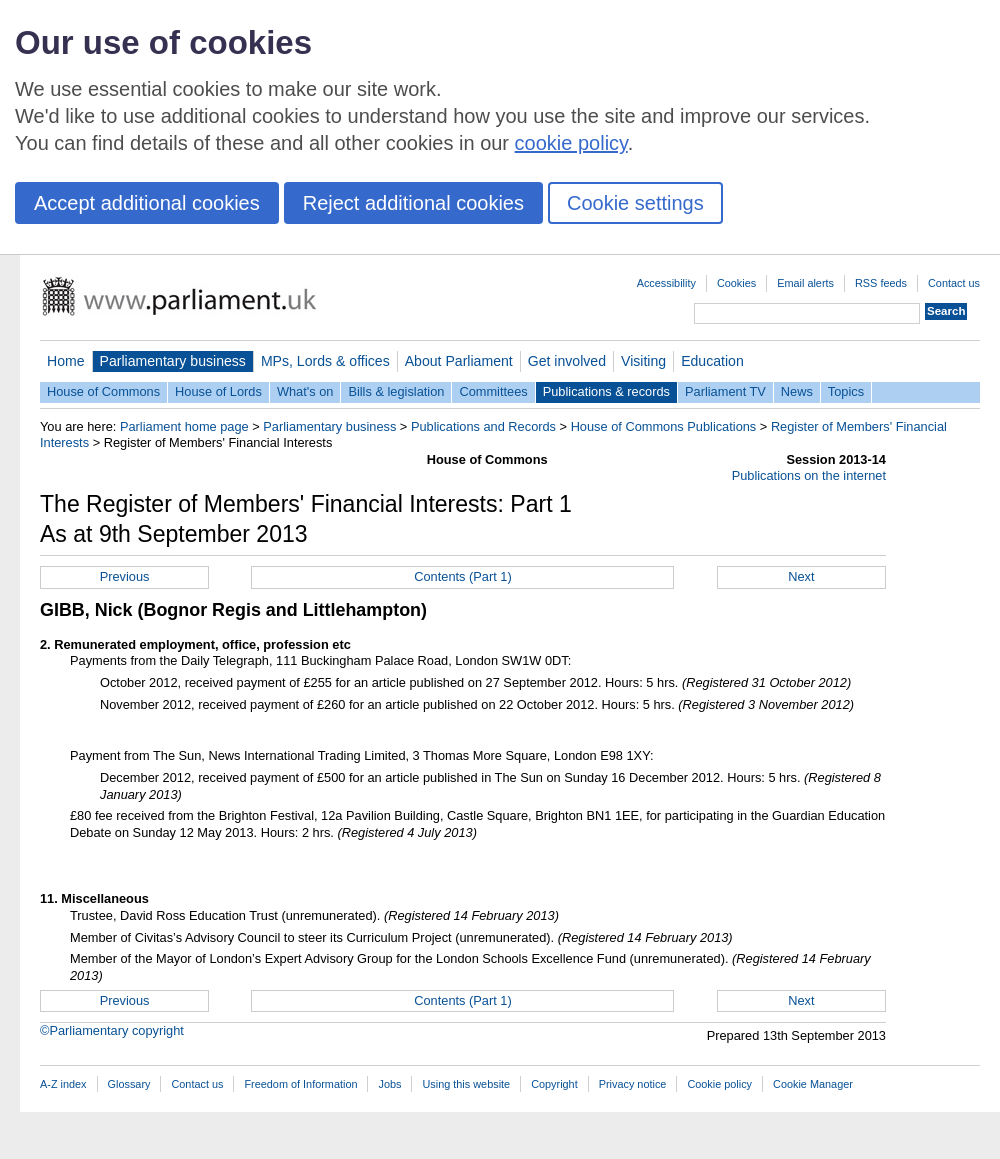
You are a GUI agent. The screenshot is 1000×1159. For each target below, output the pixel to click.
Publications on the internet (809, 475)
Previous (125, 576)
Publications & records (606, 391)
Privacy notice (633, 1084)
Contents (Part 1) (462, 576)
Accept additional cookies (147, 203)
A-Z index (63, 1084)
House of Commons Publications (664, 426)
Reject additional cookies (413, 203)
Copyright (554, 1084)
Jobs (389, 1084)
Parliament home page (184, 426)
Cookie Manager (813, 1084)
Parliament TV (725, 391)
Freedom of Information (300, 1084)
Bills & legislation (396, 391)
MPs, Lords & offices (325, 361)
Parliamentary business (173, 361)
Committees (493, 391)
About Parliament (459, 361)
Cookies (736, 283)
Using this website (466, 1084)
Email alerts (805, 283)
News (797, 391)
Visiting (643, 361)
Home (66, 361)
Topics (846, 391)
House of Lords (218, 391)
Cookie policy (719, 1084)
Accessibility (666, 283)
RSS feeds (881, 283)
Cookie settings (635, 203)
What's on (305, 391)
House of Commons (103, 391)
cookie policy (571, 143)
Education (712, 361)
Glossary (129, 1084)
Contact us (954, 283)
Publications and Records (483, 426)
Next (801, 576)
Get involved (567, 361)
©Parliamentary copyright (112, 1030)
